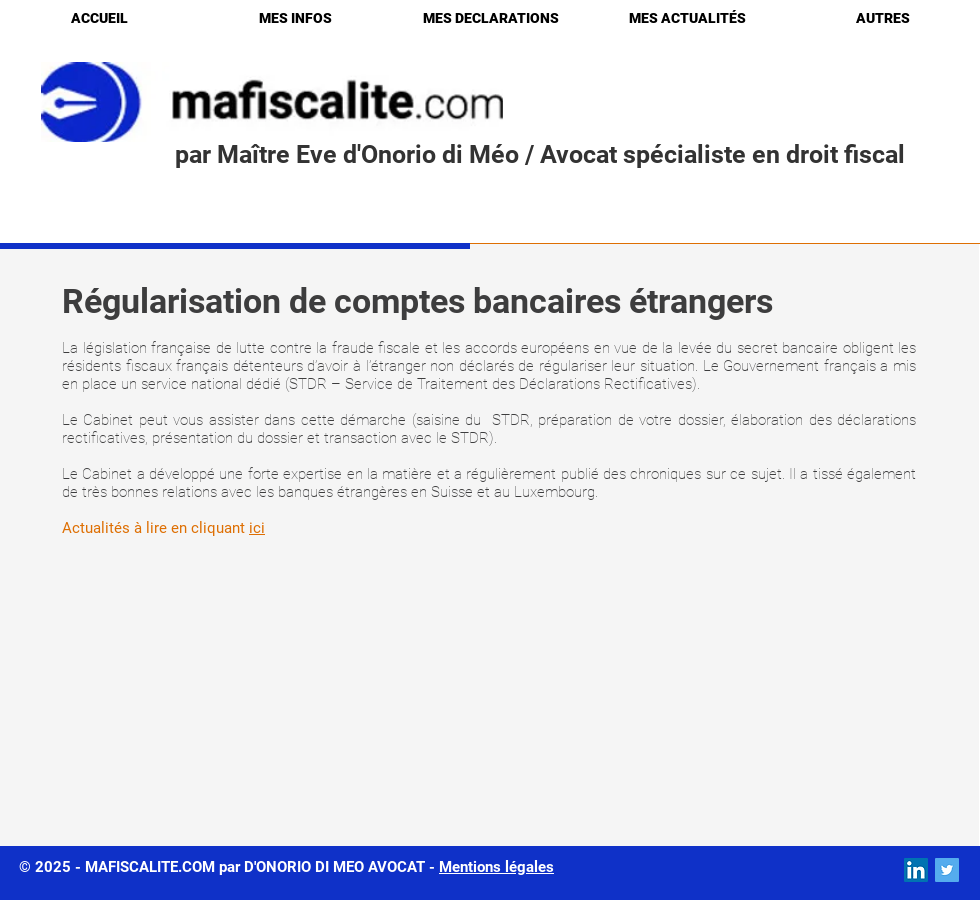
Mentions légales (496, 867)
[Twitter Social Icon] (947, 870)
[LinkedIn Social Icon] (916, 870)
